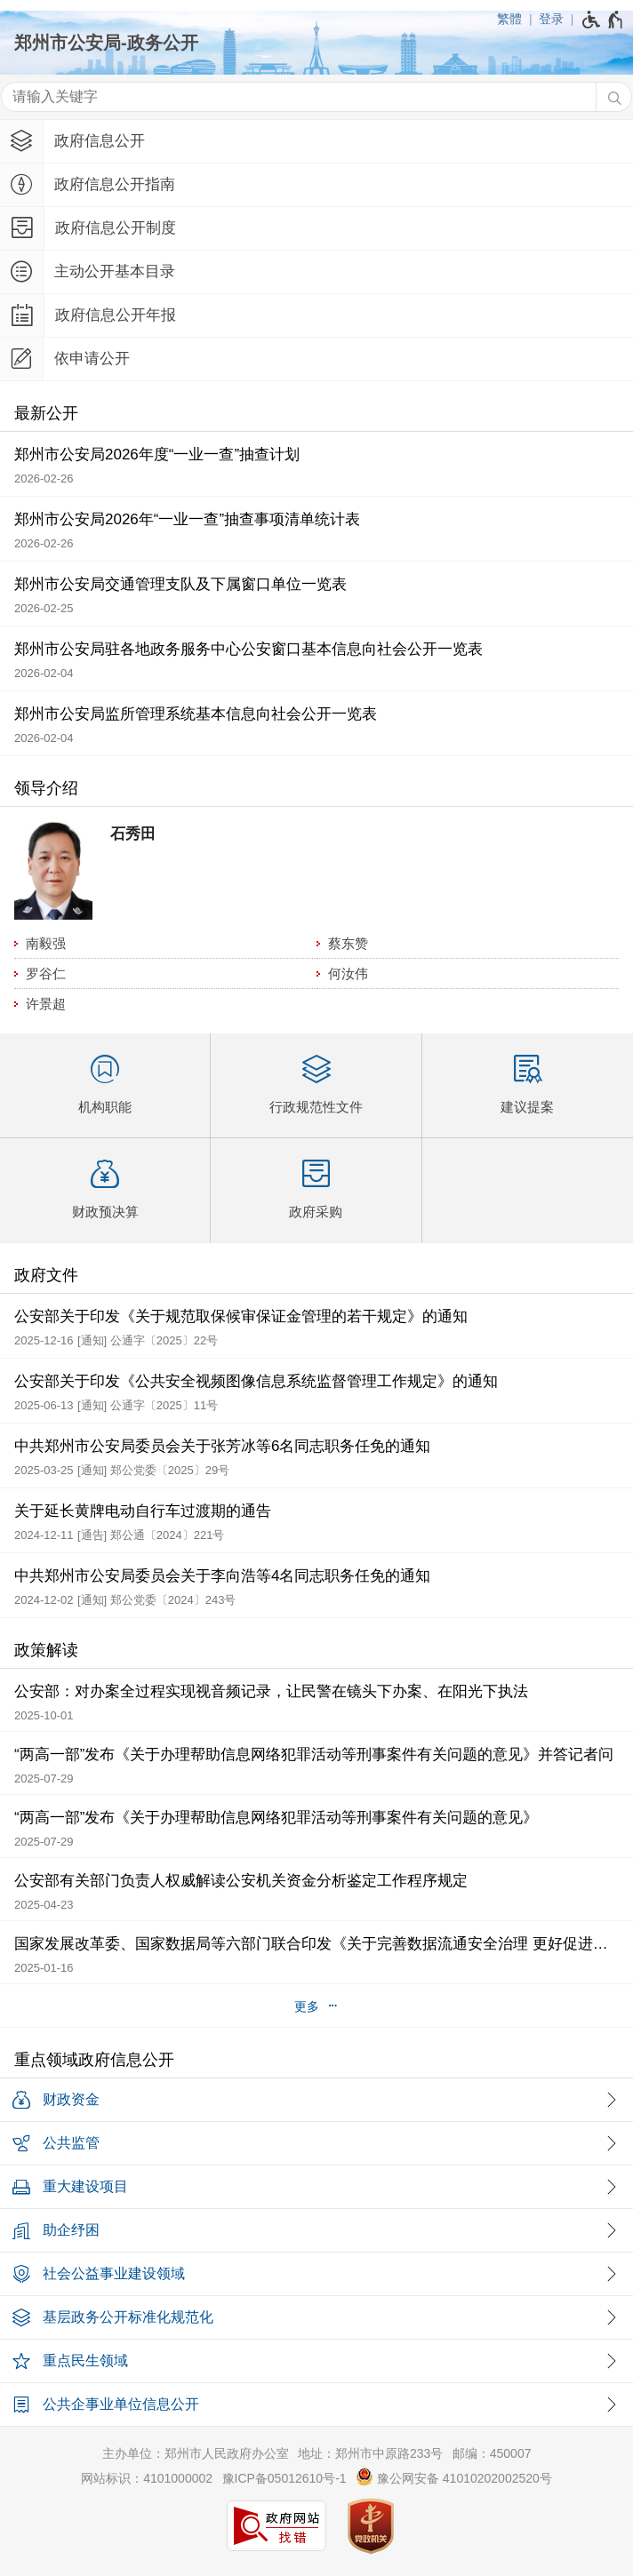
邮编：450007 (492, 2453)
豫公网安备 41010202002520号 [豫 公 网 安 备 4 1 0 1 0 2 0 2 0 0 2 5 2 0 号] (454, 2476)
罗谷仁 (46, 973)
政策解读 (46, 1650)
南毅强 (46, 943)
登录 (551, 19)
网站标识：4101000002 (146, 2478)
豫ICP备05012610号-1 (284, 2478)
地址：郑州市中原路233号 (370, 2453)
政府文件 (46, 1275)
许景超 (46, 1003)
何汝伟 (348, 973)
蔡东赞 (348, 943)
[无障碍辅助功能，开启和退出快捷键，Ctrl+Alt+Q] (603, 19)
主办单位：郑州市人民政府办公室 (195, 2453)
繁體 (509, 19)
